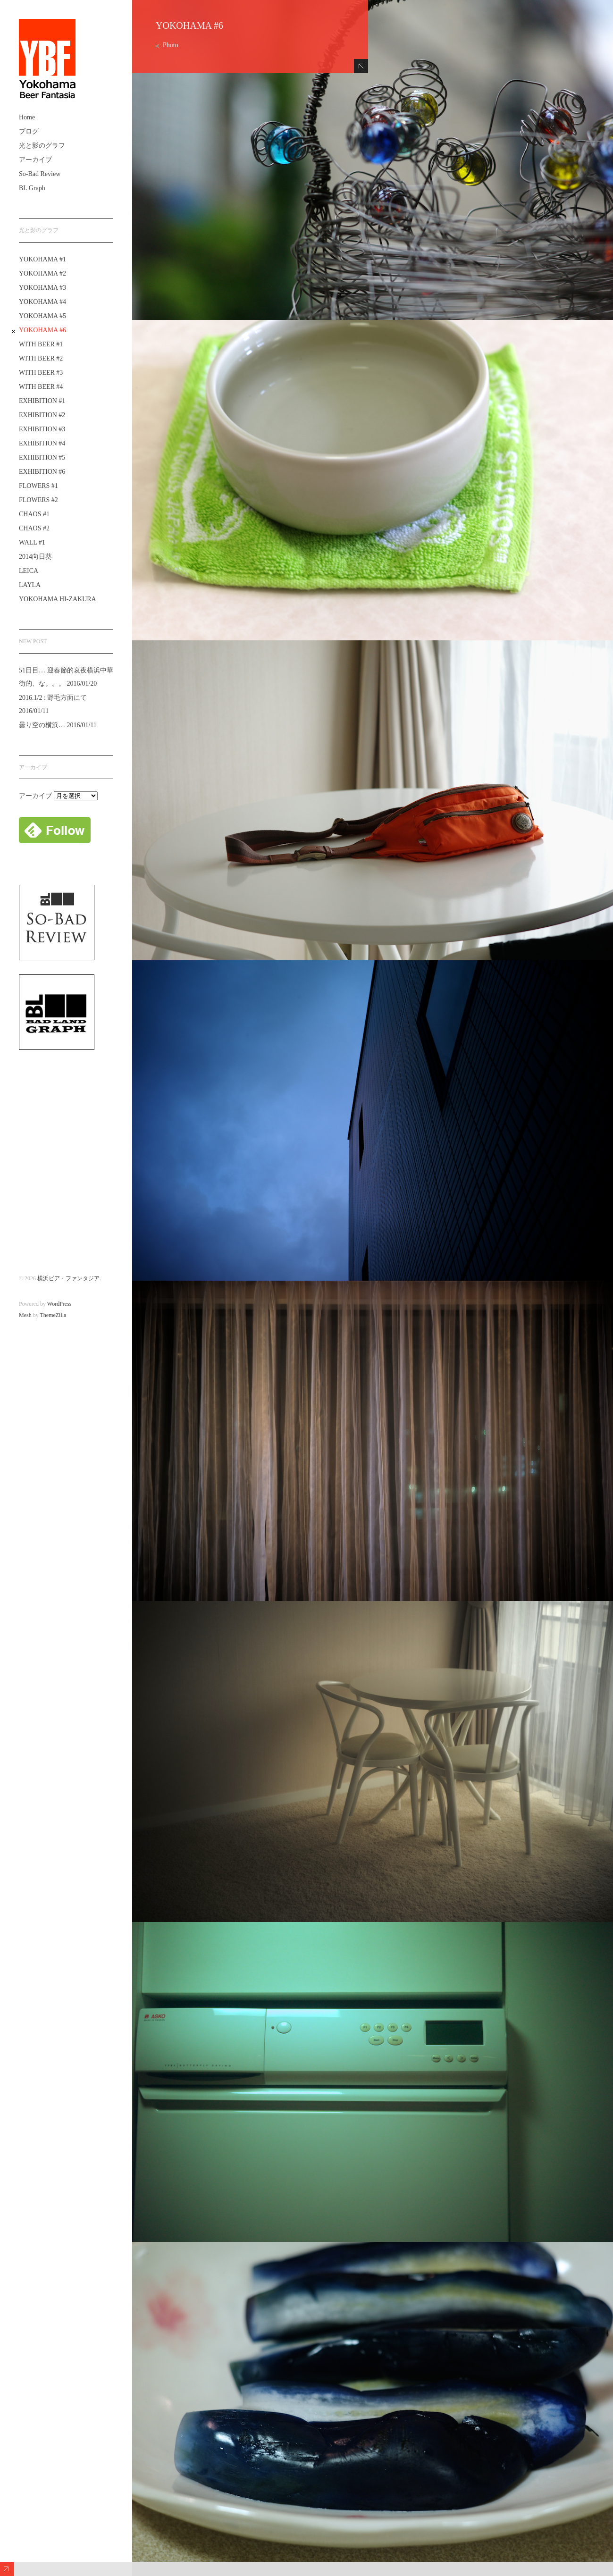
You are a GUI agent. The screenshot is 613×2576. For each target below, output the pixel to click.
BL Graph (32, 188)
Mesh (25, 1315)
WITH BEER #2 (41, 358)
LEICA (28, 570)
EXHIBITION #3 (42, 429)
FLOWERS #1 (38, 485)
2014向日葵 (35, 556)
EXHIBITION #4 (42, 443)
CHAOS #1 (34, 514)
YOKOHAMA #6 (42, 330)
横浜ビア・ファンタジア (68, 1278)
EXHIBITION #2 (42, 415)
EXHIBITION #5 (42, 457)
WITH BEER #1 (41, 344)
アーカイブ (35, 159)
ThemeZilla (53, 1315)
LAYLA (30, 584)
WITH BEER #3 (41, 372)
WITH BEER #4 (41, 386)
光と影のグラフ (42, 145)
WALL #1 (32, 542)
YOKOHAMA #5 (42, 315)
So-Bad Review (39, 173)
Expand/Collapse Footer (7, 2569)
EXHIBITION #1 (42, 400)
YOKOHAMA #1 (42, 259)
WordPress (59, 1304)
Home (27, 117)
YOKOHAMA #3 (42, 287)
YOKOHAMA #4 (42, 301)
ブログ (29, 131)
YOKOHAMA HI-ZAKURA (57, 599)
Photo (170, 45)
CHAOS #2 (34, 528)
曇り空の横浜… (42, 725)
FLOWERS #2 (38, 499)
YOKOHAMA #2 (42, 273)
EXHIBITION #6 (42, 471)
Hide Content (361, 66)
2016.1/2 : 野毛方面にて (53, 697)
